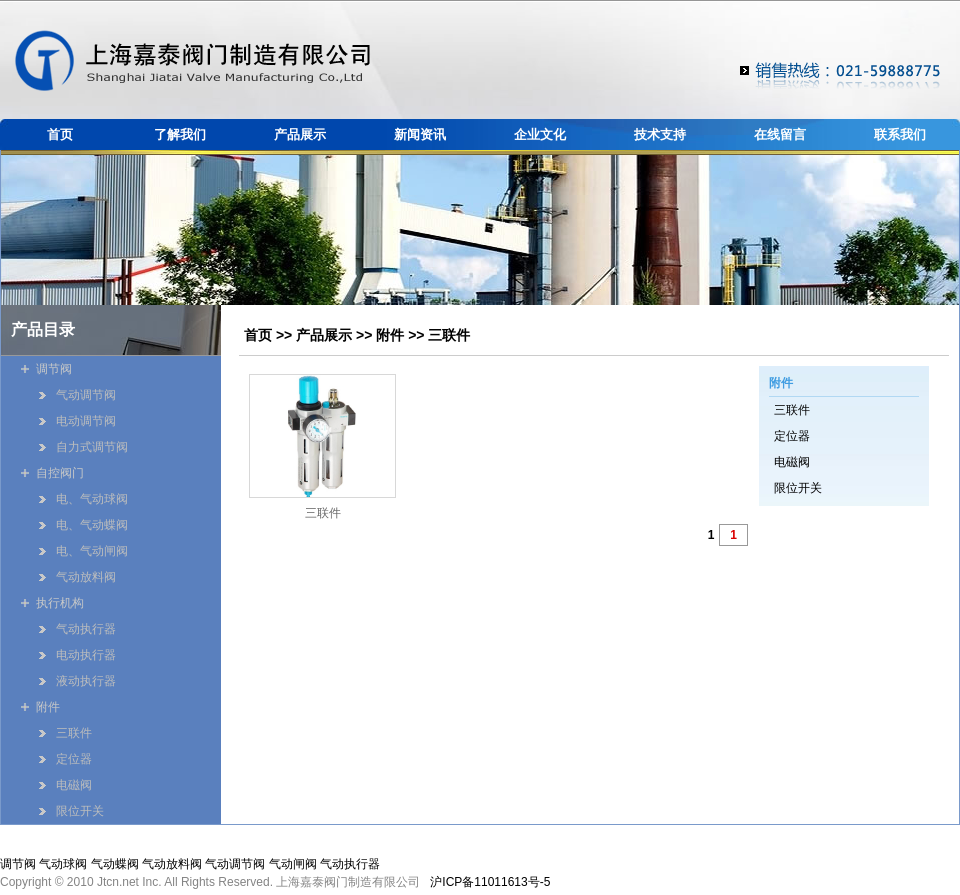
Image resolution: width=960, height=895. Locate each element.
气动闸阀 (293, 864)
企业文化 (540, 134)
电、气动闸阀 (92, 551)
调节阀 (54, 369)
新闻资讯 (420, 134)
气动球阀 (63, 864)
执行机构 (60, 603)
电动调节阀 (86, 421)
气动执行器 (86, 629)
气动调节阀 (86, 395)
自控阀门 (60, 473)
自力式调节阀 (92, 447)
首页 (60, 134)
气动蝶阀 (115, 864)
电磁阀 (792, 462)
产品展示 (300, 134)
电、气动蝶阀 (92, 525)
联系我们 (900, 134)
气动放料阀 (86, 577)
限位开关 (798, 488)
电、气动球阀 (92, 499)
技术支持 (660, 134)
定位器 (792, 436)
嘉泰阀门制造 (192, 60)
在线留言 (780, 134)
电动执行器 (86, 655)
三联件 (449, 335)
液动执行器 (86, 681)
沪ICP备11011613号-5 (490, 882)
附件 (390, 335)
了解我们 (180, 134)
